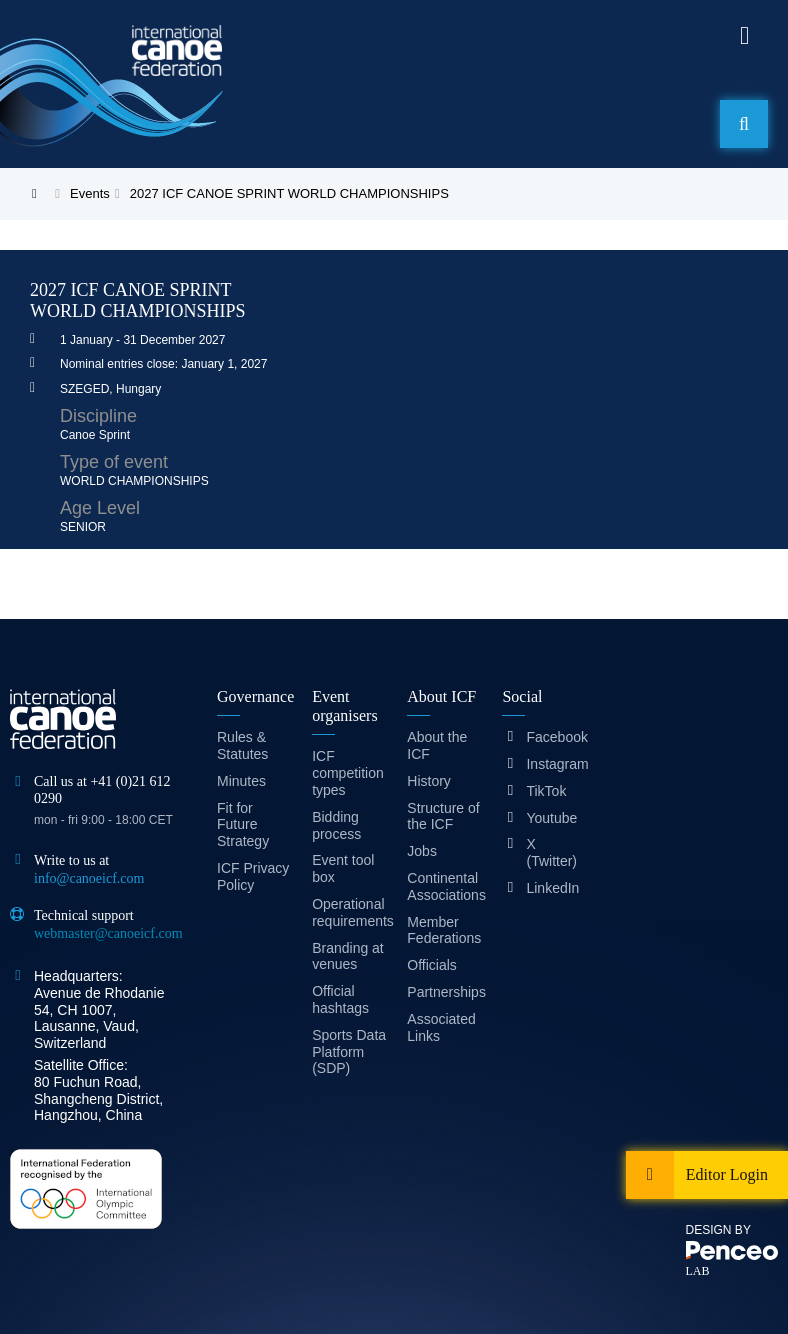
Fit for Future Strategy (243, 825)
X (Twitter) (551, 852)
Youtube (551, 818)
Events (90, 193)
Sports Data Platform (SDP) (349, 1052)
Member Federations (444, 930)
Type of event (114, 462)
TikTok (546, 791)
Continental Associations (444, 886)
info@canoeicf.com (89, 878)
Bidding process (336, 825)
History (429, 781)
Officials (432, 965)
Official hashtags (340, 999)
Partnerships (444, 992)
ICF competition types (348, 773)
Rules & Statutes (242, 745)
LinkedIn (551, 888)
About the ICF (437, 745)
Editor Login (727, 1174)
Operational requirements (349, 912)
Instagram (551, 764)
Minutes (241, 781)
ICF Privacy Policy (253, 876)
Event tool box (343, 868)
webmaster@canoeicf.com (108, 933)
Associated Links (441, 1027)
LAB (698, 1271)
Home (45, 194)
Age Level (100, 508)
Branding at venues (348, 956)
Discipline (98, 416)
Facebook (551, 737)
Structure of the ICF (443, 816)
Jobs (422, 851)
